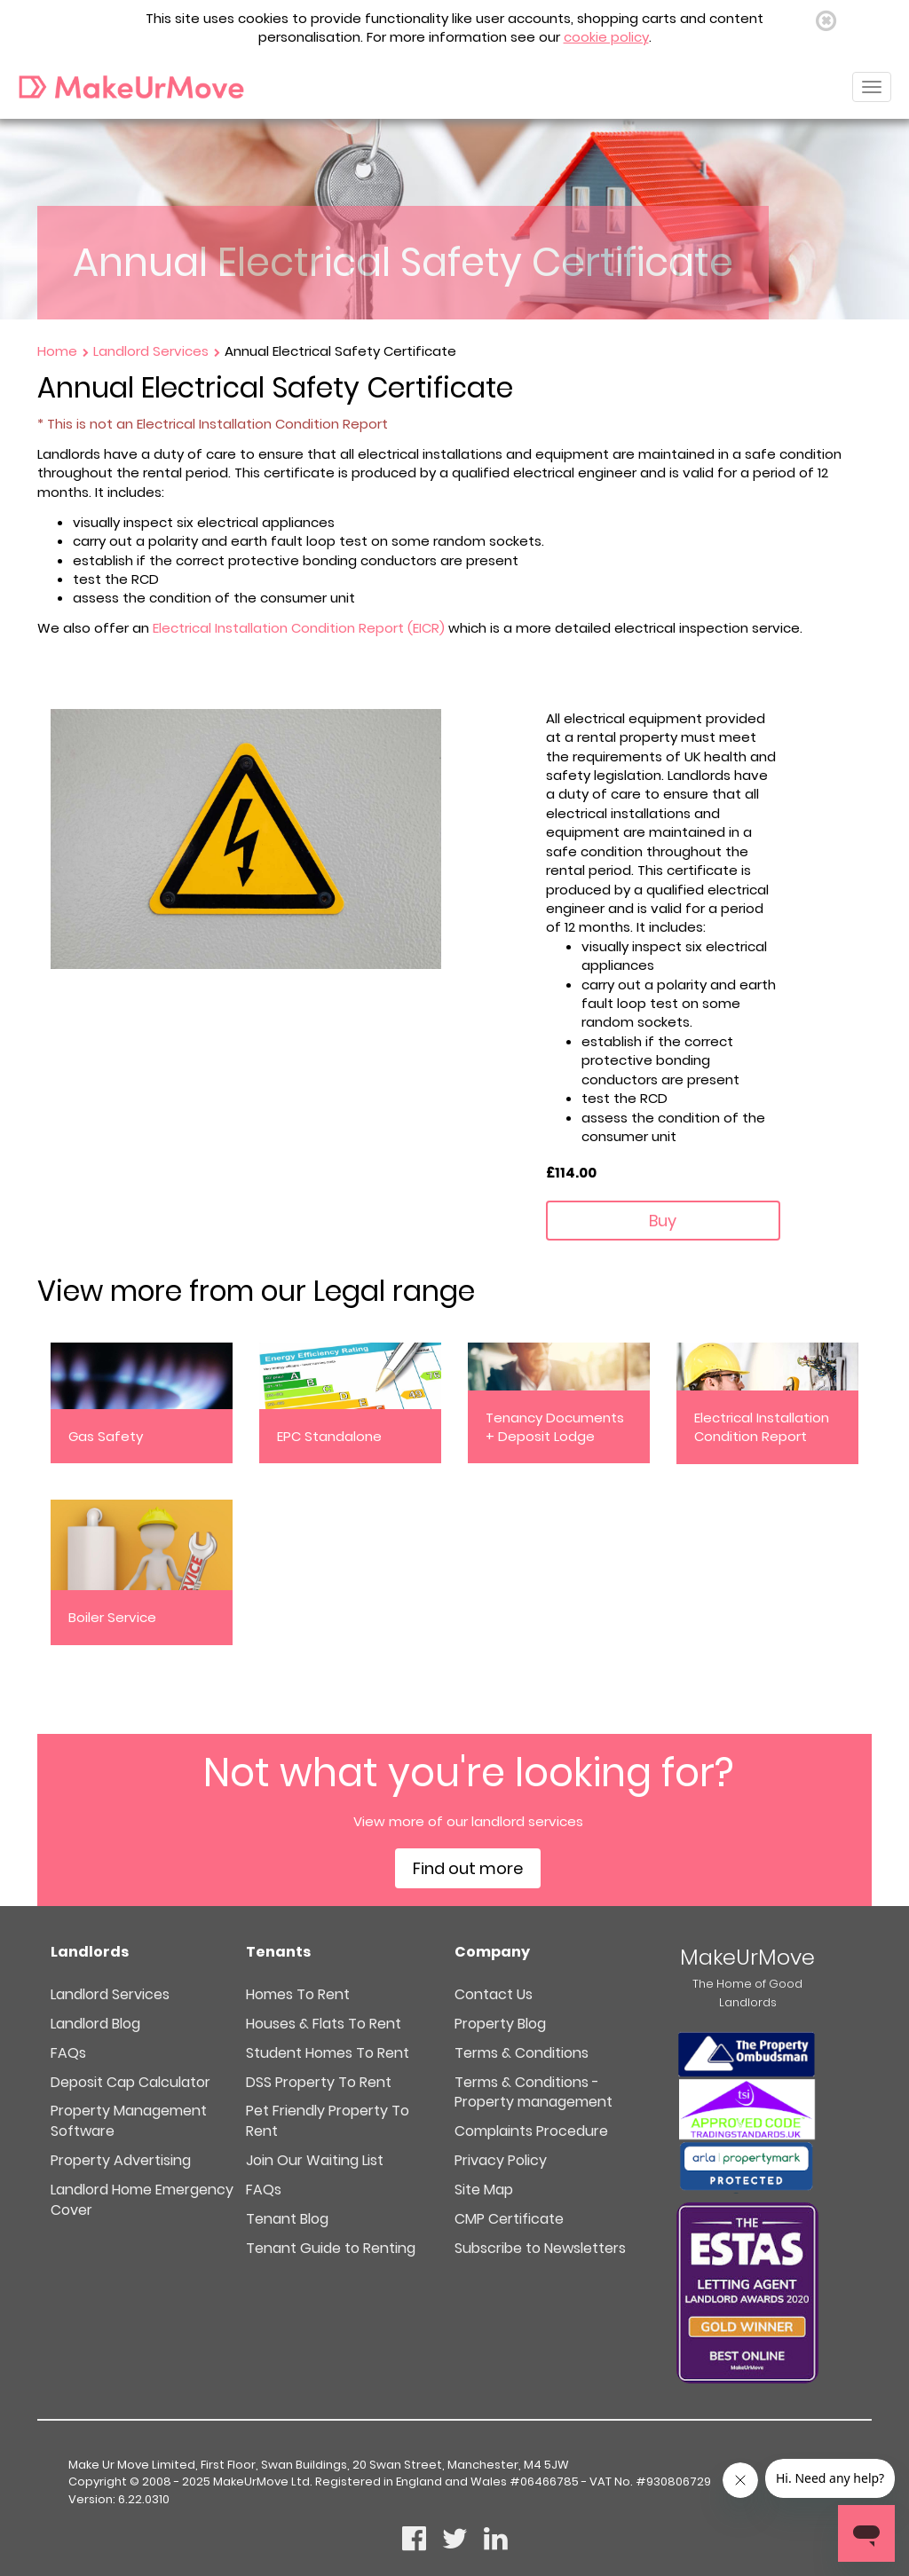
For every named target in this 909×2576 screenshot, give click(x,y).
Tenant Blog (287, 2219)
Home (59, 351)
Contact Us (493, 1994)
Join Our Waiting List (314, 2160)
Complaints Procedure (531, 2131)
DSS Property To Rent (318, 2082)
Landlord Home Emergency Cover (142, 2199)
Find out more (468, 1868)
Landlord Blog (95, 2023)
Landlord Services (152, 351)
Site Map (483, 2189)
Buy (662, 1220)
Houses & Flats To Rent (323, 2023)
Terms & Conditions (521, 2053)
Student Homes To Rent (327, 2053)
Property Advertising (121, 2160)
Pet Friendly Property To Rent (327, 2120)
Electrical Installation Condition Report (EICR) (299, 627)
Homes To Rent (298, 1994)
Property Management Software (129, 2120)
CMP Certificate (509, 2219)
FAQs (68, 2053)
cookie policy (606, 37)
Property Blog (500, 2023)
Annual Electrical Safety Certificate (340, 351)
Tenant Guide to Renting (330, 2248)
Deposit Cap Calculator (130, 2082)
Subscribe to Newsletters (540, 2248)
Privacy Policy (500, 2160)
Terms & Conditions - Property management (533, 2092)
